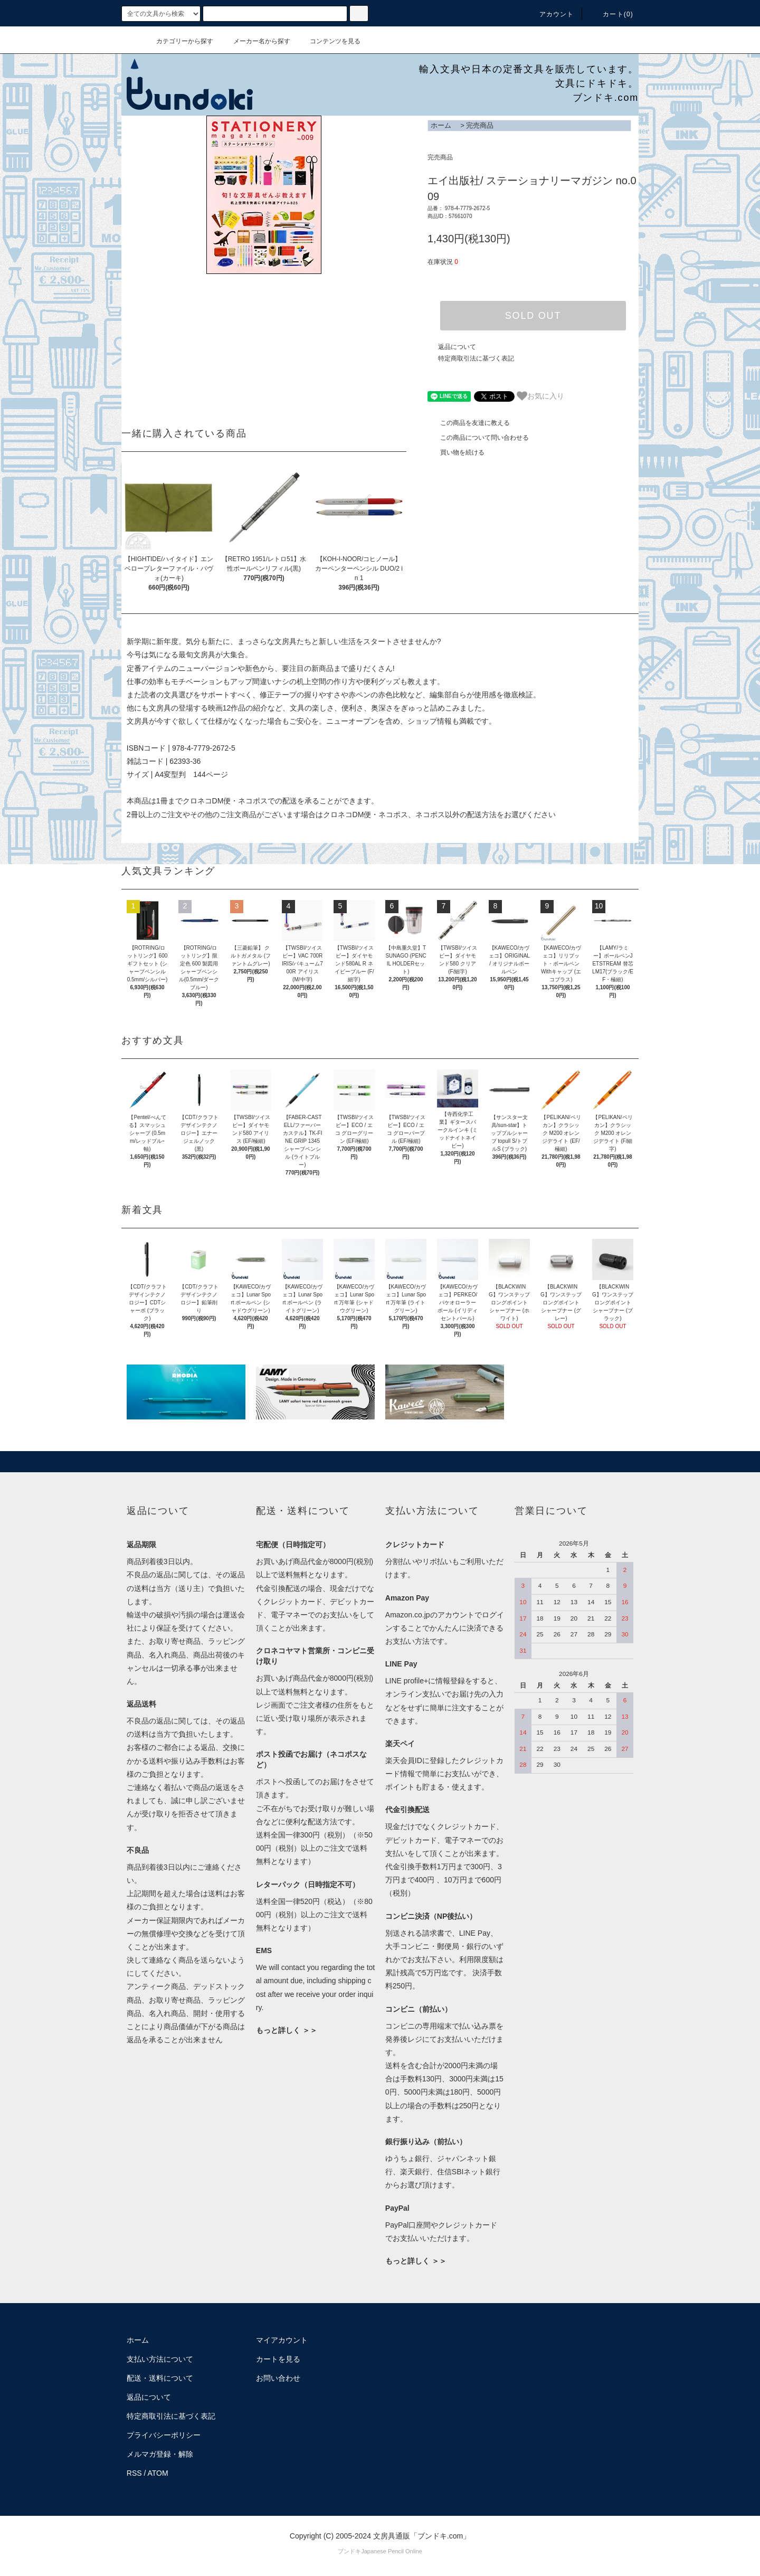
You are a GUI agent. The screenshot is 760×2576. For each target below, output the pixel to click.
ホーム (441, 125)
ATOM (158, 2473)
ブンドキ (349, 2551)
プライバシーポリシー (164, 2435)
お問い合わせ (278, 2378)
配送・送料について (160, 2378)
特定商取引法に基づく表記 (476, 358)
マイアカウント (282, 2340)
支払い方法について (160, 2359)
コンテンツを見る (328, 41)
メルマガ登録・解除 (160, 2454)
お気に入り (540, 396)
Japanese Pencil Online (391, 2551)
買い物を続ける (456, 452)
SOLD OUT (533, 315)
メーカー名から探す (255, 41)
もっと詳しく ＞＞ (286, 2030)
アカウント (550, 14)
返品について (457, 347)
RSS (134, 2473)
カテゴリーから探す (178, 41)
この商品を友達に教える (469, 423)
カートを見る (278, 2359)
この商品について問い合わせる (478, 437)
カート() (611, 14)
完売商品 (479, 125)
